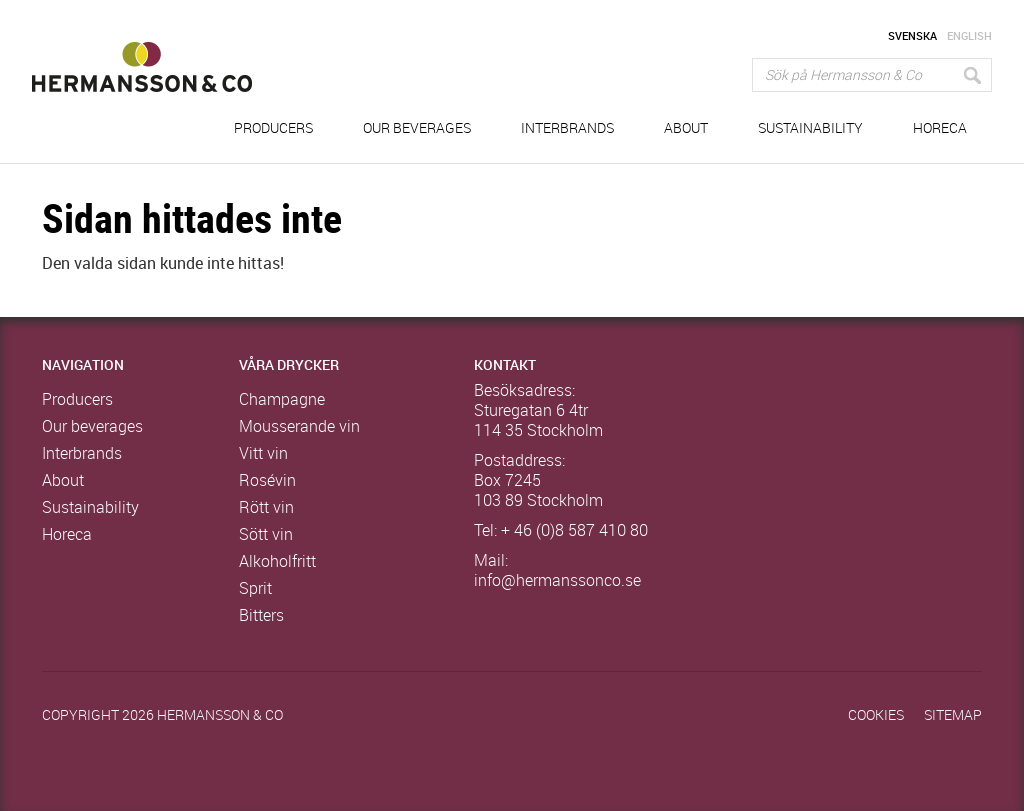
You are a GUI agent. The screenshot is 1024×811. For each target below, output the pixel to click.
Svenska (912, 36)
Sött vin (266, 534)
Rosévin (267, 480)
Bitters (261, 615)
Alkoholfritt (277, 561)
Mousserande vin (299, 426)
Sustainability (810, 128)
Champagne (282, 399)
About (686, 128)
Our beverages (417, 128)
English (969, 36)
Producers (273, 128)
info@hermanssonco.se (557, 580)
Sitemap (953, 715)
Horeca (940, 128)
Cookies (876, 715)
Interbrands (567, 128)
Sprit (255, 588)
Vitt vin (263, 453)
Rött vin (266, 507)
